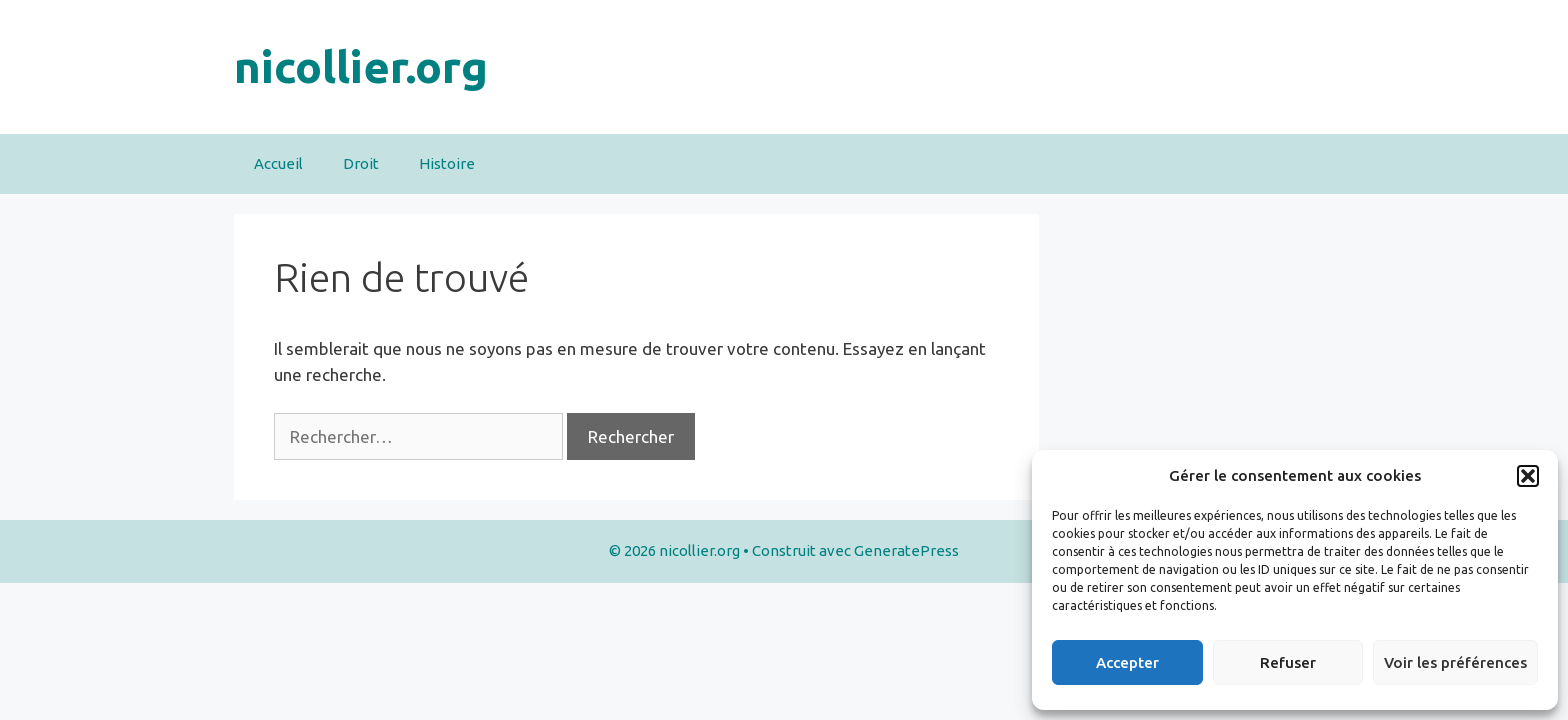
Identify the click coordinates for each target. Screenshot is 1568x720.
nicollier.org (361, 66)
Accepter (1127, 662)
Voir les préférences (1455, 662)
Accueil (278, 163)
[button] (1528, 476)
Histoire (447, 163)
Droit (361, 163)
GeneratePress (906, 550)
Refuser (1288, 662)
